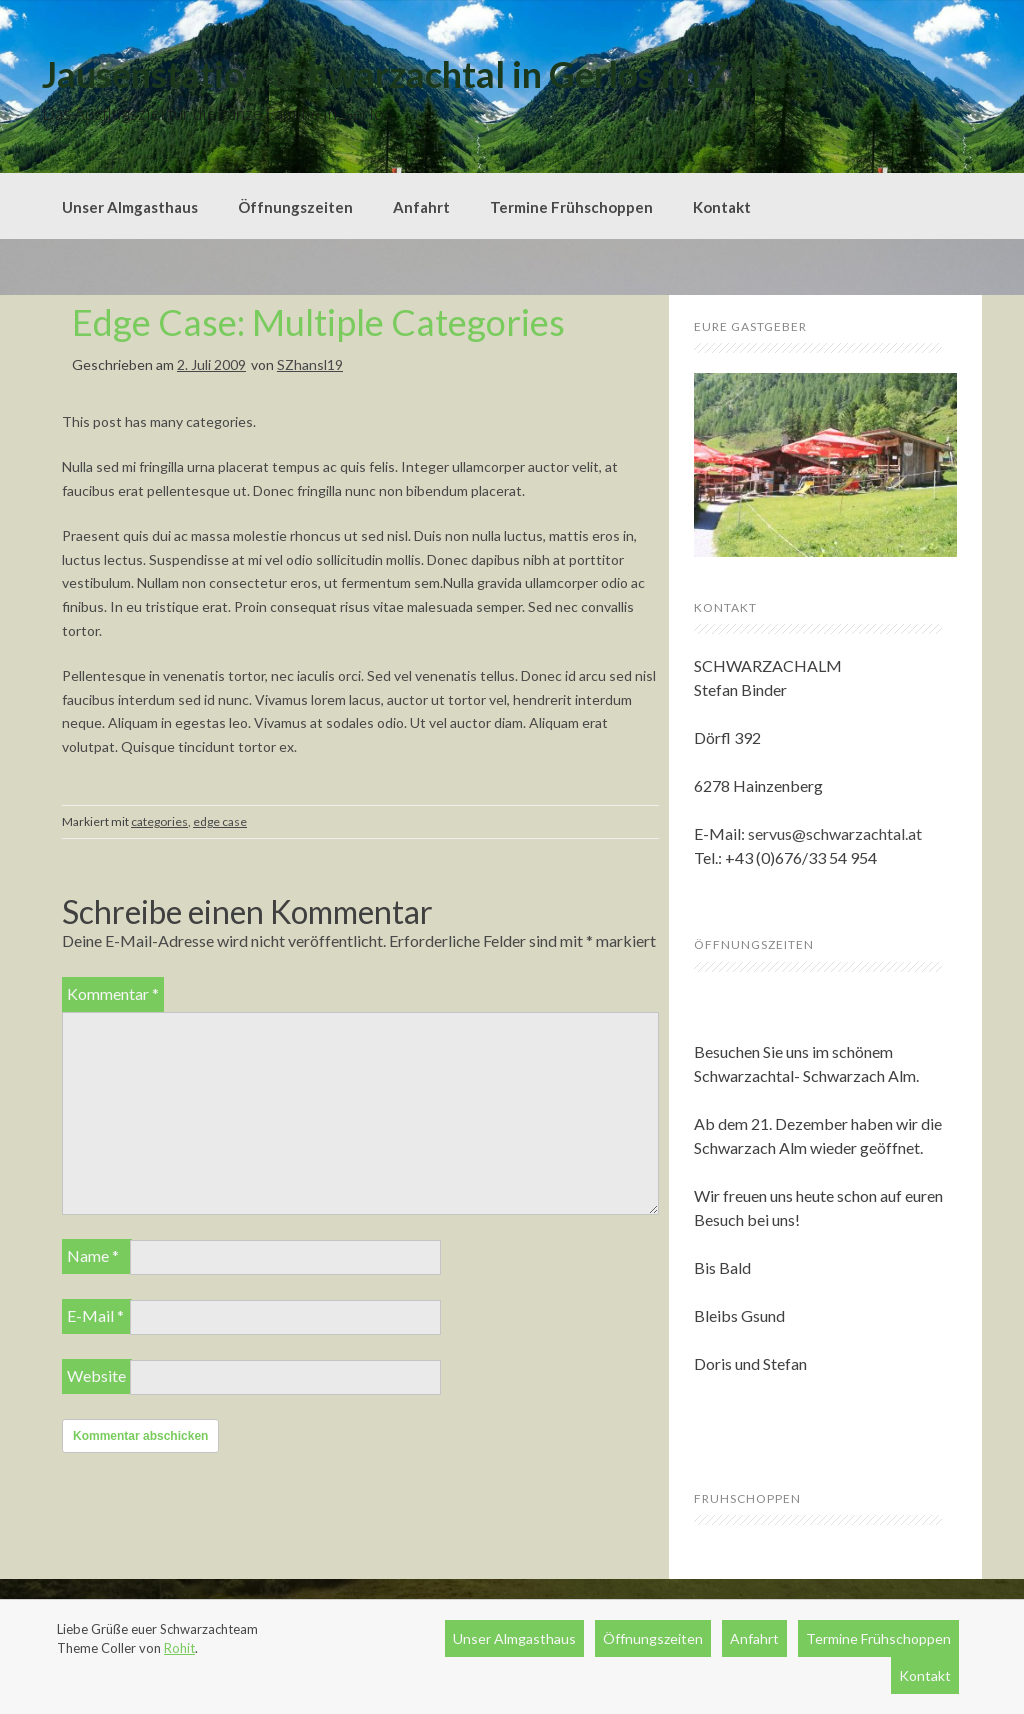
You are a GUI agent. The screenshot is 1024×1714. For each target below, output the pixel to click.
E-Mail (95, 1315)
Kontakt (722, 207)
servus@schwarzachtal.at (835, 833)
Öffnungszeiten (295, 207)
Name (93, 1255)
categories (159, 821)
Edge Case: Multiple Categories (318, 322)
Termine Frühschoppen (571, 207)
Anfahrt (421, 207)
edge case (220, 821)
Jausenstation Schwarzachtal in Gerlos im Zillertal (438, 74)
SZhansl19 (310, 364)
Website (96, 1375)
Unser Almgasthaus (130, 207)
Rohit (179, 1648)
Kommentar (113, 993)
